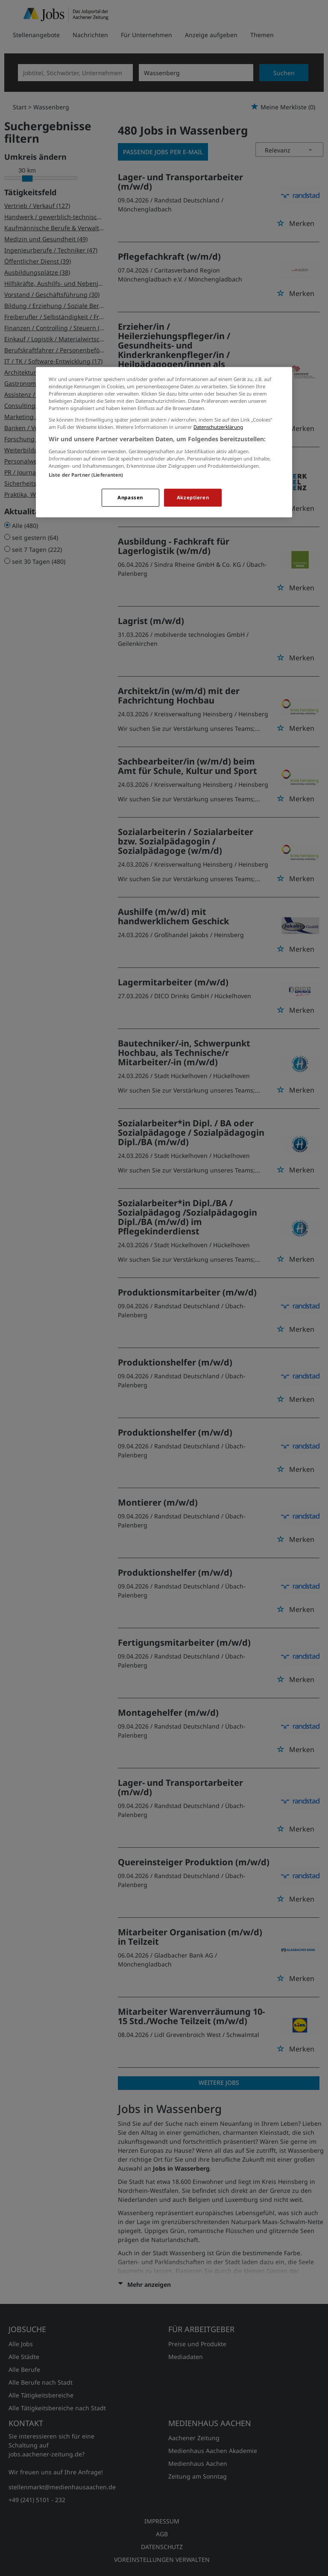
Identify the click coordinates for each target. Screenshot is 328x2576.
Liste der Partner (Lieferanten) (86, 475)
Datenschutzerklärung (218, 427)
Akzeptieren (193, 497)
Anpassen (130, 497)
